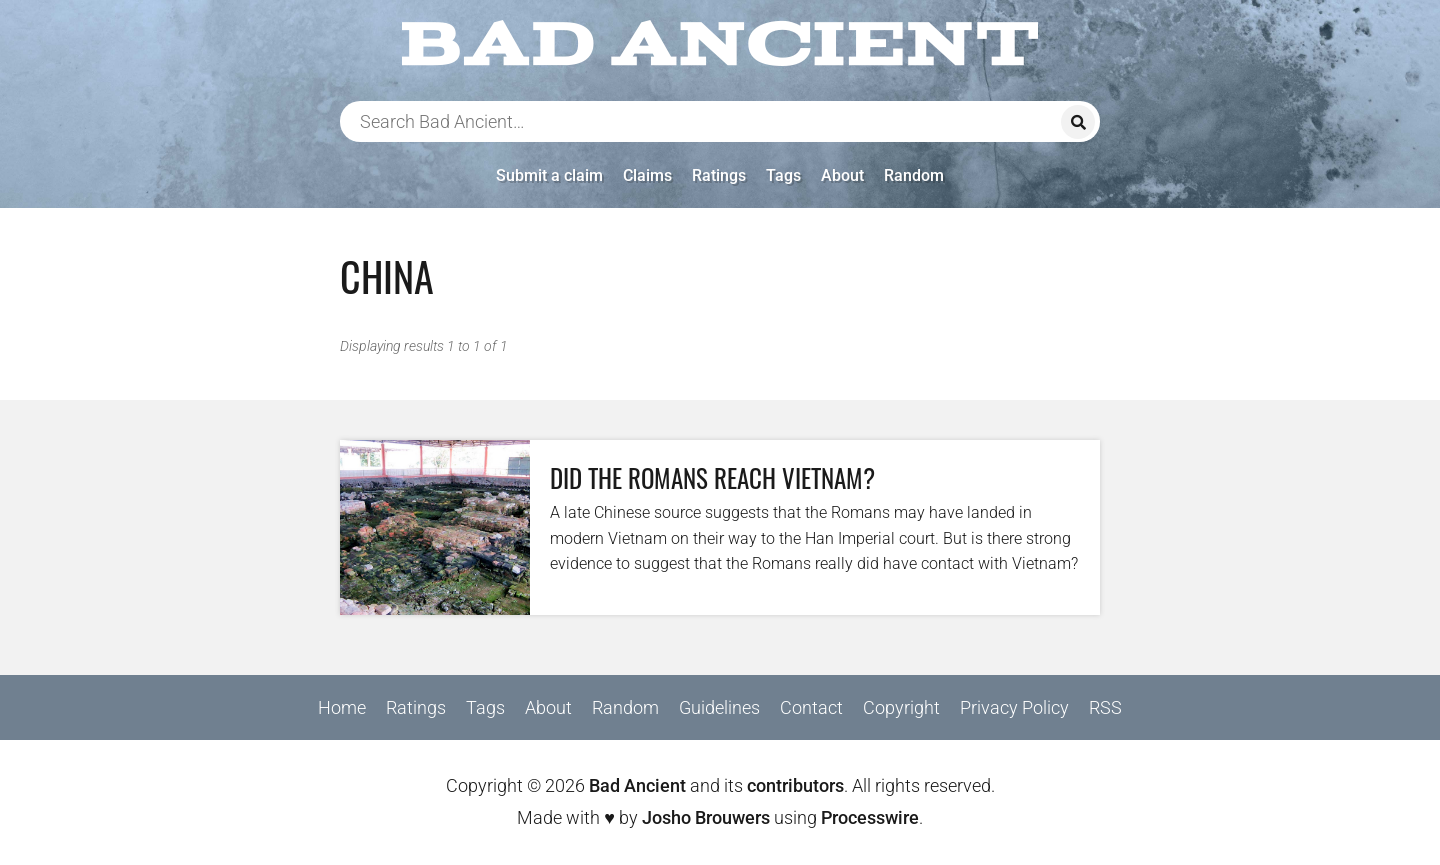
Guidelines (719, 707)
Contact (811, 707)
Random (914, 175)
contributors (795, 785)
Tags (783, 175)
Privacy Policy (1014, 707)
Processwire (870, 817)
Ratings (719, 175)
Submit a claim (549, 175)
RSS (1105, 707)
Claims (647, 175)
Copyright (901, 707)
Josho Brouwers (706, 817)
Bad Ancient (637, 785)
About (842, 175)
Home (342, 707)
